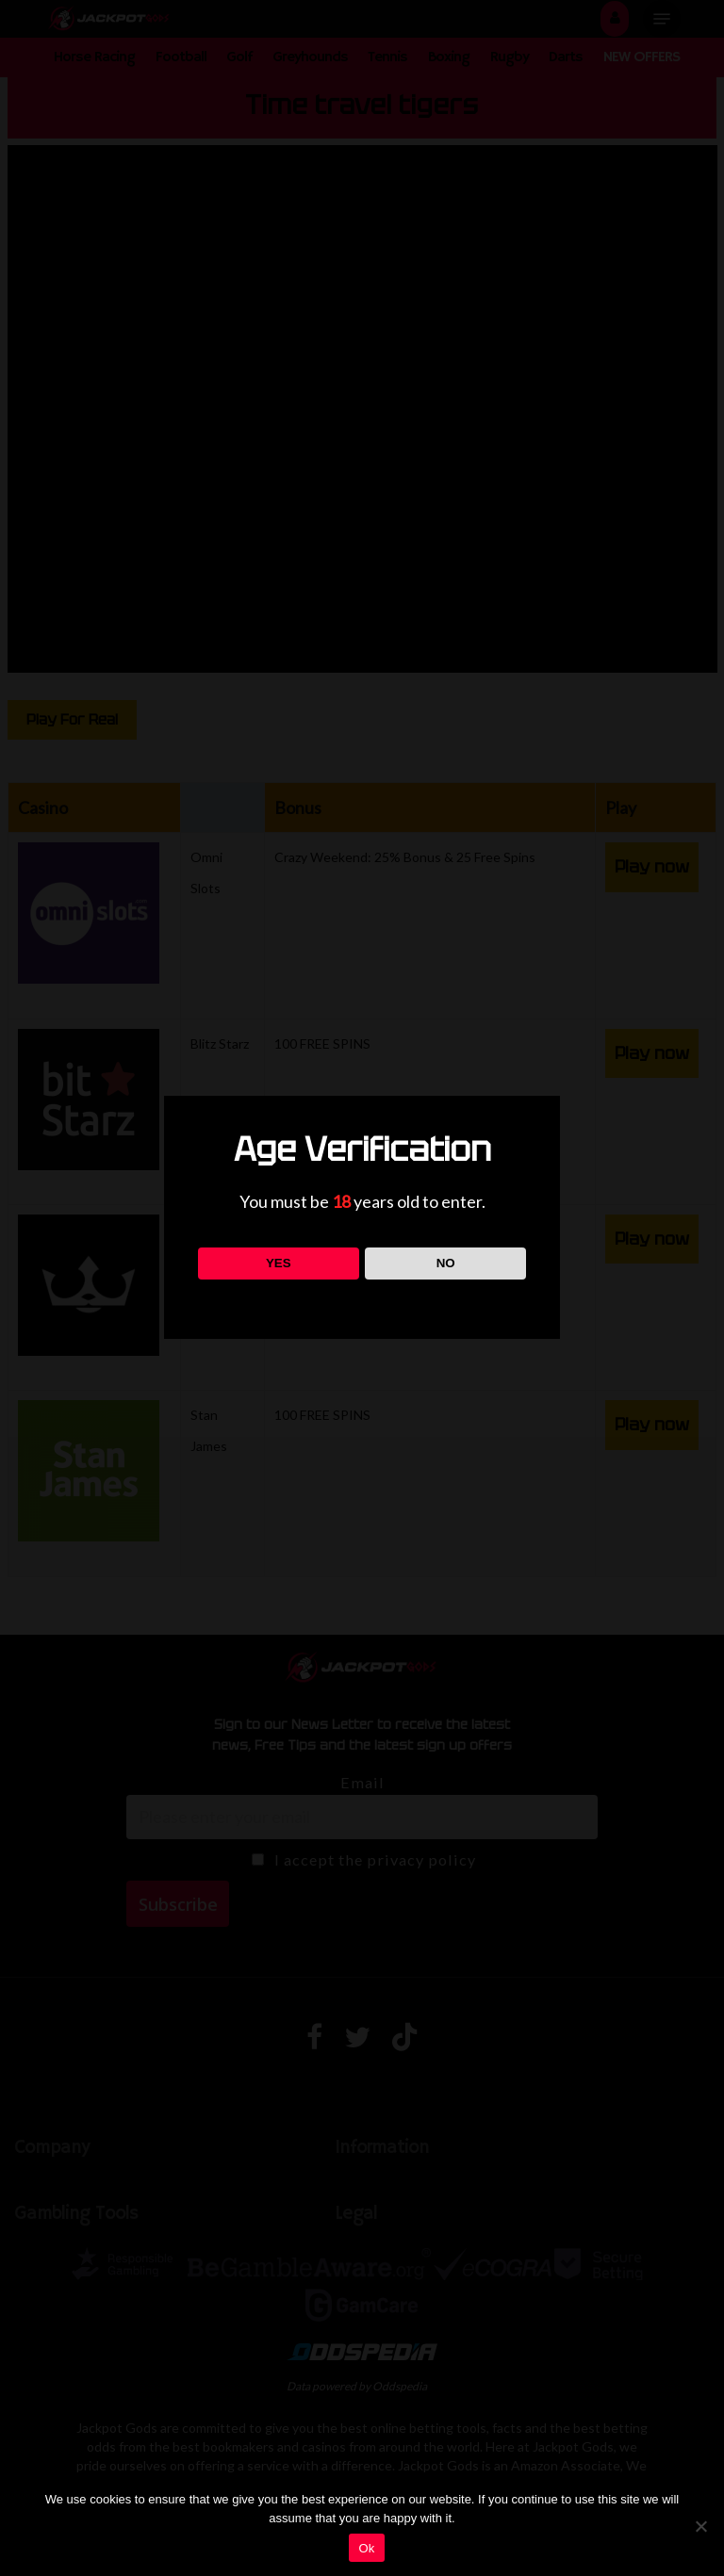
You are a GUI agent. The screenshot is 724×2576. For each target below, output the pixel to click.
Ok (366, 2548)
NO (445, 1263)
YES (278, 1263)
